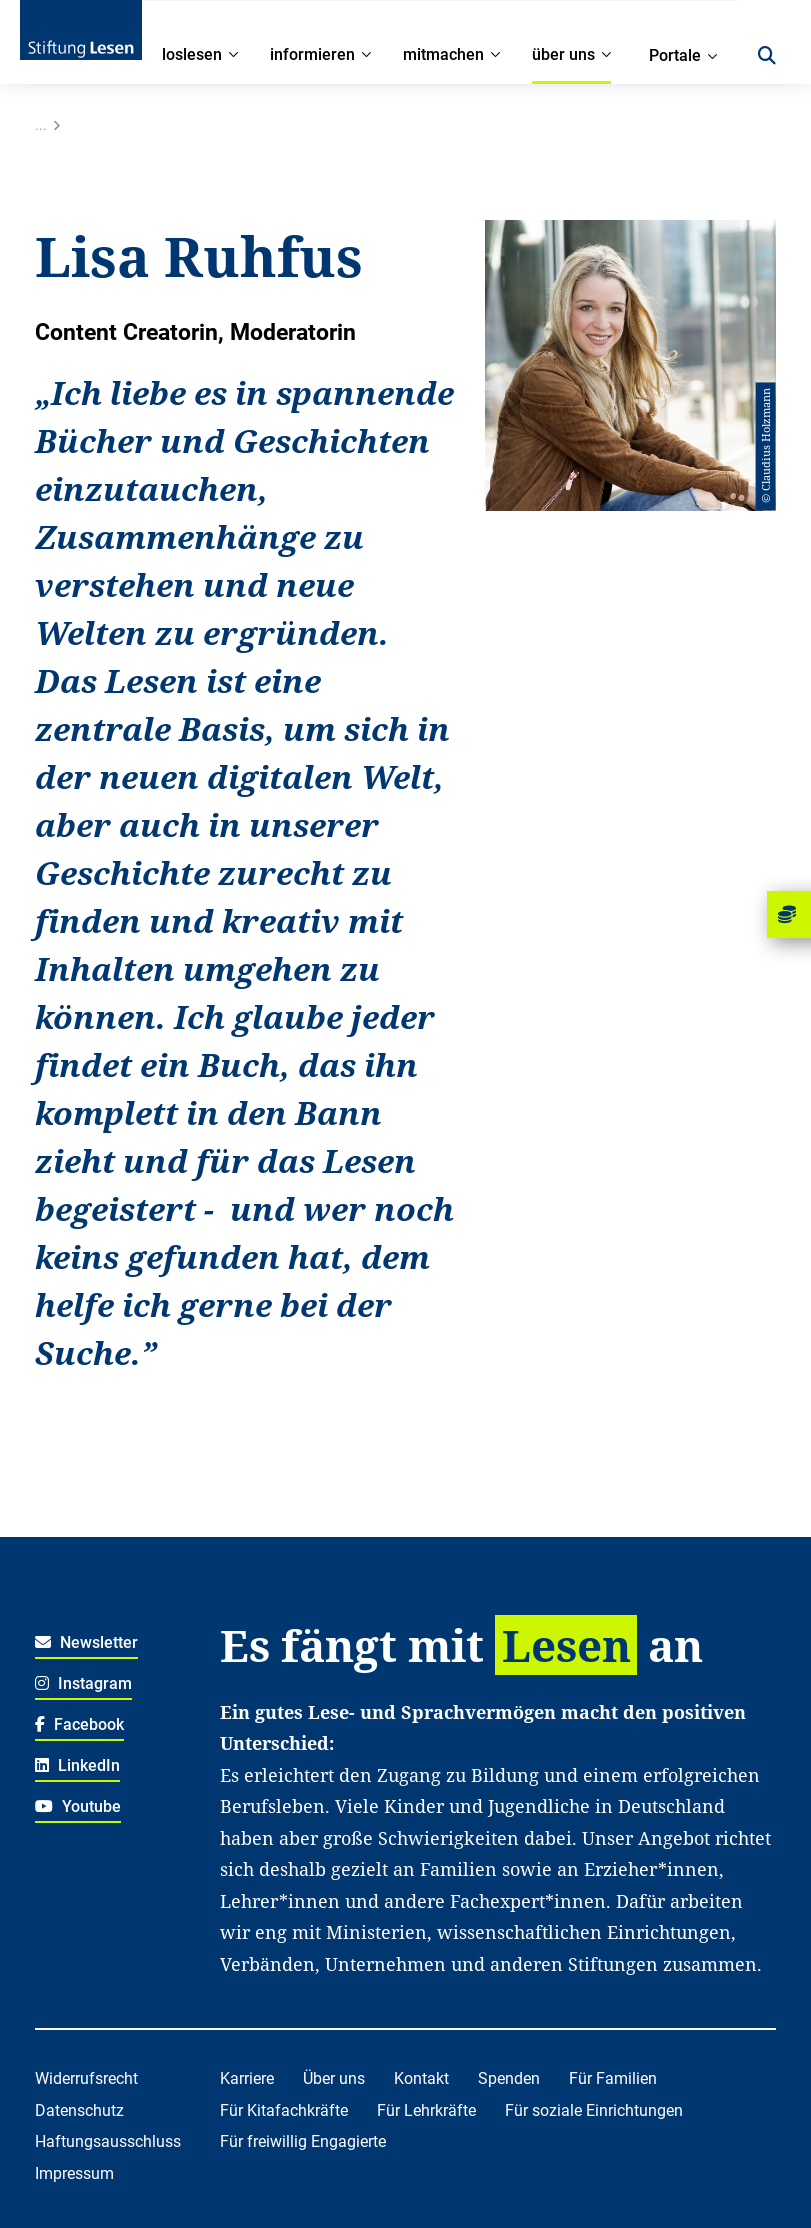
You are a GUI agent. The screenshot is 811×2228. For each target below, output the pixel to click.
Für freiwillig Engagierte (303, 2141)
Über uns (334, 2078)
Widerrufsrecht (86, 2078)
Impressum (74, 2173)
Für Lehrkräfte (426, 2110)
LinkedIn (77, 1765)
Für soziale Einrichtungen (594, 2110)
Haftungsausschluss (108, 2141)
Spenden (509, 2078)
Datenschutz (79, 2110)
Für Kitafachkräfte (284, 2110)
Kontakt (421, 2078)
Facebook (79, 1724)
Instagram (83, 1683)
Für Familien (613, 2078)
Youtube (78, 1806)
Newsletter (86, 1642)
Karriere (247, 2078)
